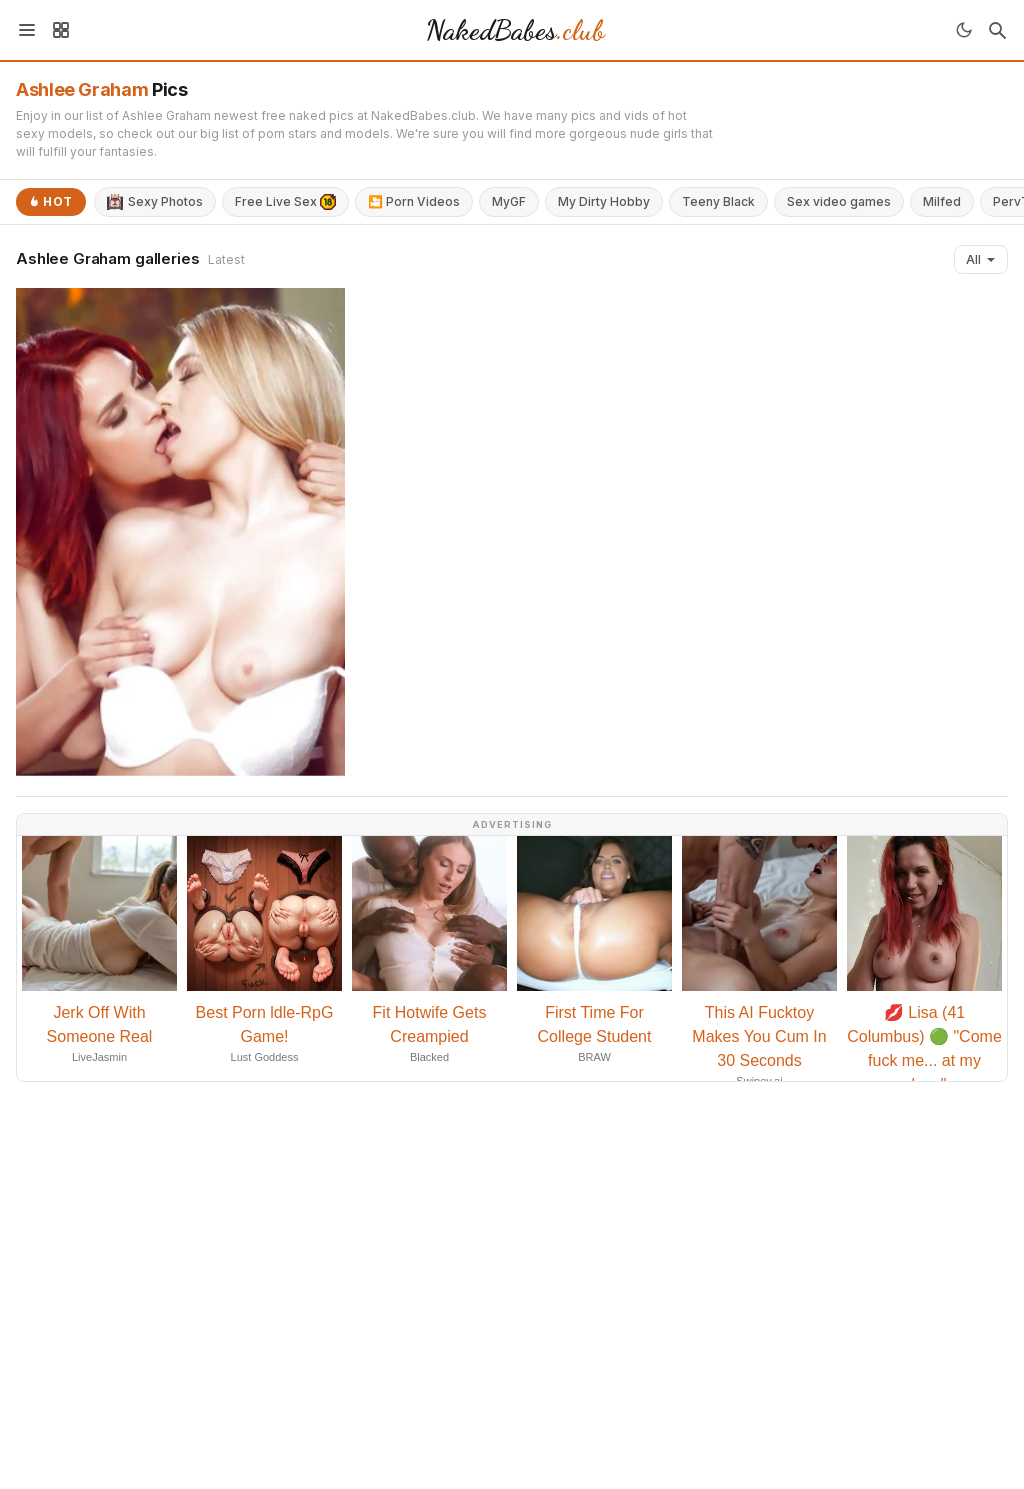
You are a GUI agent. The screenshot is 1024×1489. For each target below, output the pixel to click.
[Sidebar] (61, 30)
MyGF (509, 201)
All (981, 259)
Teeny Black (718, 201)
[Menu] (27, 30)
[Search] (997, 30)
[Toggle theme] (964, 30)
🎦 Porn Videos (414, 201)
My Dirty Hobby (604, 201)
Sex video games (839, 201)
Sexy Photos (155, 202)
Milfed (942, 201)
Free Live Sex (285, 202)
